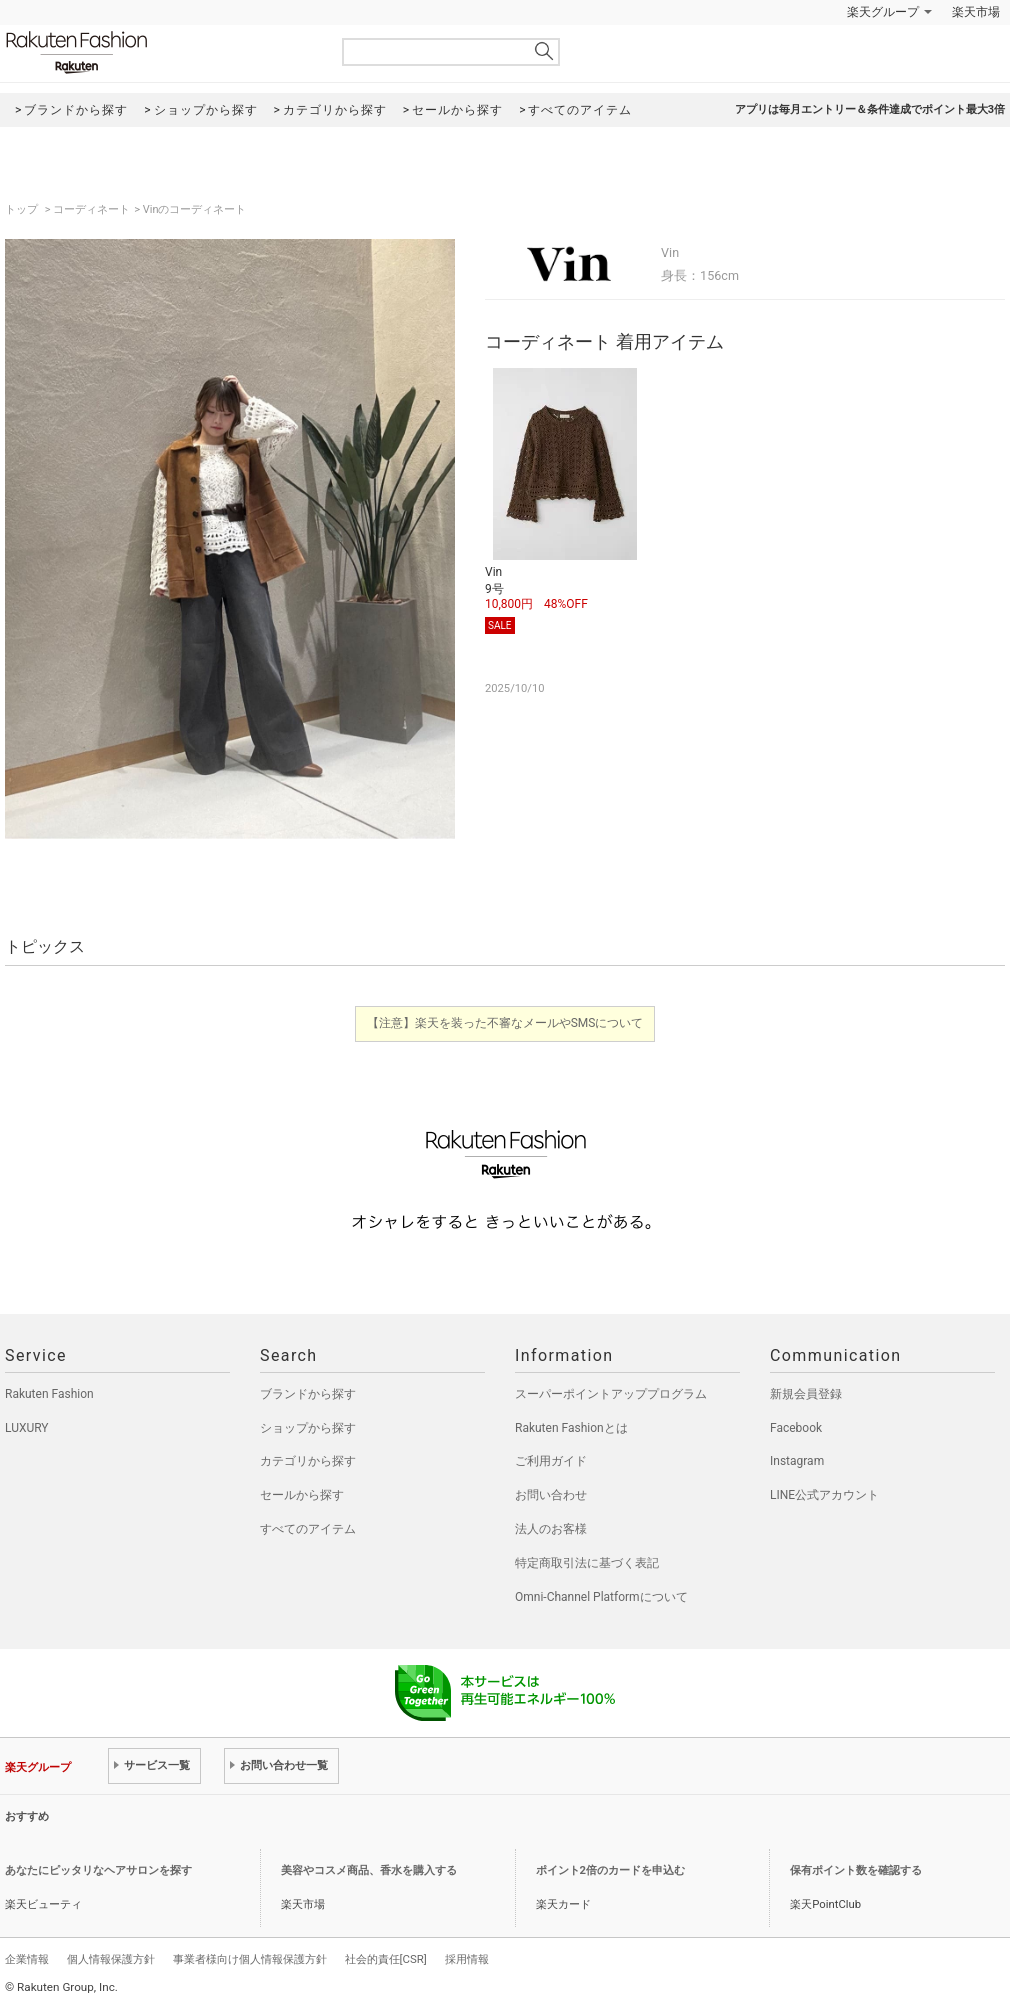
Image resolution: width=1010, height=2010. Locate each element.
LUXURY (27, 1428)
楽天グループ (883, 12)
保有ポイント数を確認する (856, 1870)
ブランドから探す (308, 1394)
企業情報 (27, 1959)
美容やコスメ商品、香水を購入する (369, 1870)
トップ (23, 209)
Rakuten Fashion (160, 52)
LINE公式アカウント (824, 1495)
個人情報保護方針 (111, 1959)
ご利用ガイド (551, 1461)
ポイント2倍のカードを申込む (610, 1870)
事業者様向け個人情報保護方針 (250, 1959)
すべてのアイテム (308, 1529)
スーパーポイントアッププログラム (611, 1394)
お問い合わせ (551, 1495)
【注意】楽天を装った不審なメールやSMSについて (505, 1023)
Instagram (797, 1461)
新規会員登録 (806, 1394)
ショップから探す (308, 1428)
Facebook (796, 1428)
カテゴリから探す (308, 1461)
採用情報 (467, 1959)
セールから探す (302, 1495)
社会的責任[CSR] (386, 1959)
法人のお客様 (551, 1529)
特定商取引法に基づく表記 (587, 1563)
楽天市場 (976, 12)
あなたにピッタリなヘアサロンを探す (98, 1870)
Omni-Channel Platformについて (601, 1597)
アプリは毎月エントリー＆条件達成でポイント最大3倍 (870, 109)
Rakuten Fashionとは (571, 1428)
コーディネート (91, 209)
